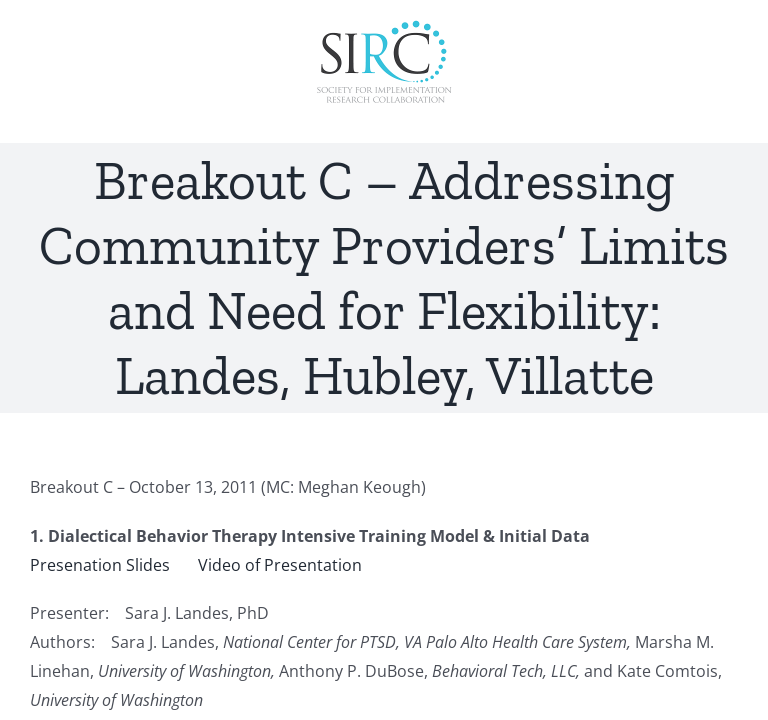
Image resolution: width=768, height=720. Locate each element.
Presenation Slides (100, 565)
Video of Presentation (280, 565)
